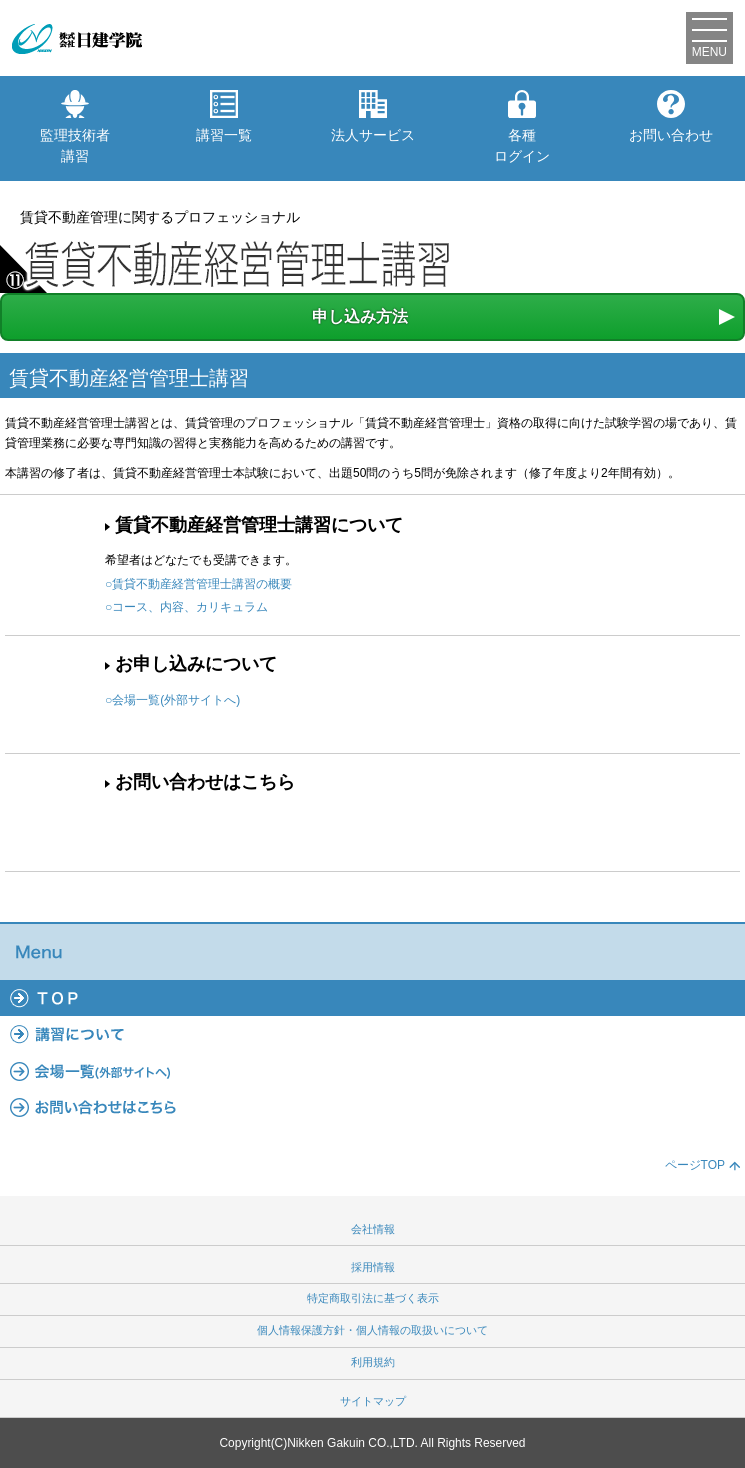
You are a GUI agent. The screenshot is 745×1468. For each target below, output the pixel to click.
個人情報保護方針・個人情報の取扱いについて (372, 1330)
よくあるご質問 (372, 1107)
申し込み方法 (360, 316)
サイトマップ (373, 1401)
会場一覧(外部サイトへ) (372, 1071)
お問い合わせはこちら (205, 782)
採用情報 (373, 1267)
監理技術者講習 (75, 127)
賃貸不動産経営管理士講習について (259, 525)
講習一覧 (224, 116)
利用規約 (373, 1362)
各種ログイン (522, 127)
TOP (372, 998)
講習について (372, 1034)
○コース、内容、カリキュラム (186, 607)
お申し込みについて (196, 664)
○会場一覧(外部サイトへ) (172, 700)
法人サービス (373, 116)
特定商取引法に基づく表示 (373, 1298)
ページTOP (695, 1165)
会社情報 (373, 1229)
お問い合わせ (671, 116)
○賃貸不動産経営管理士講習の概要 (198, 584)
